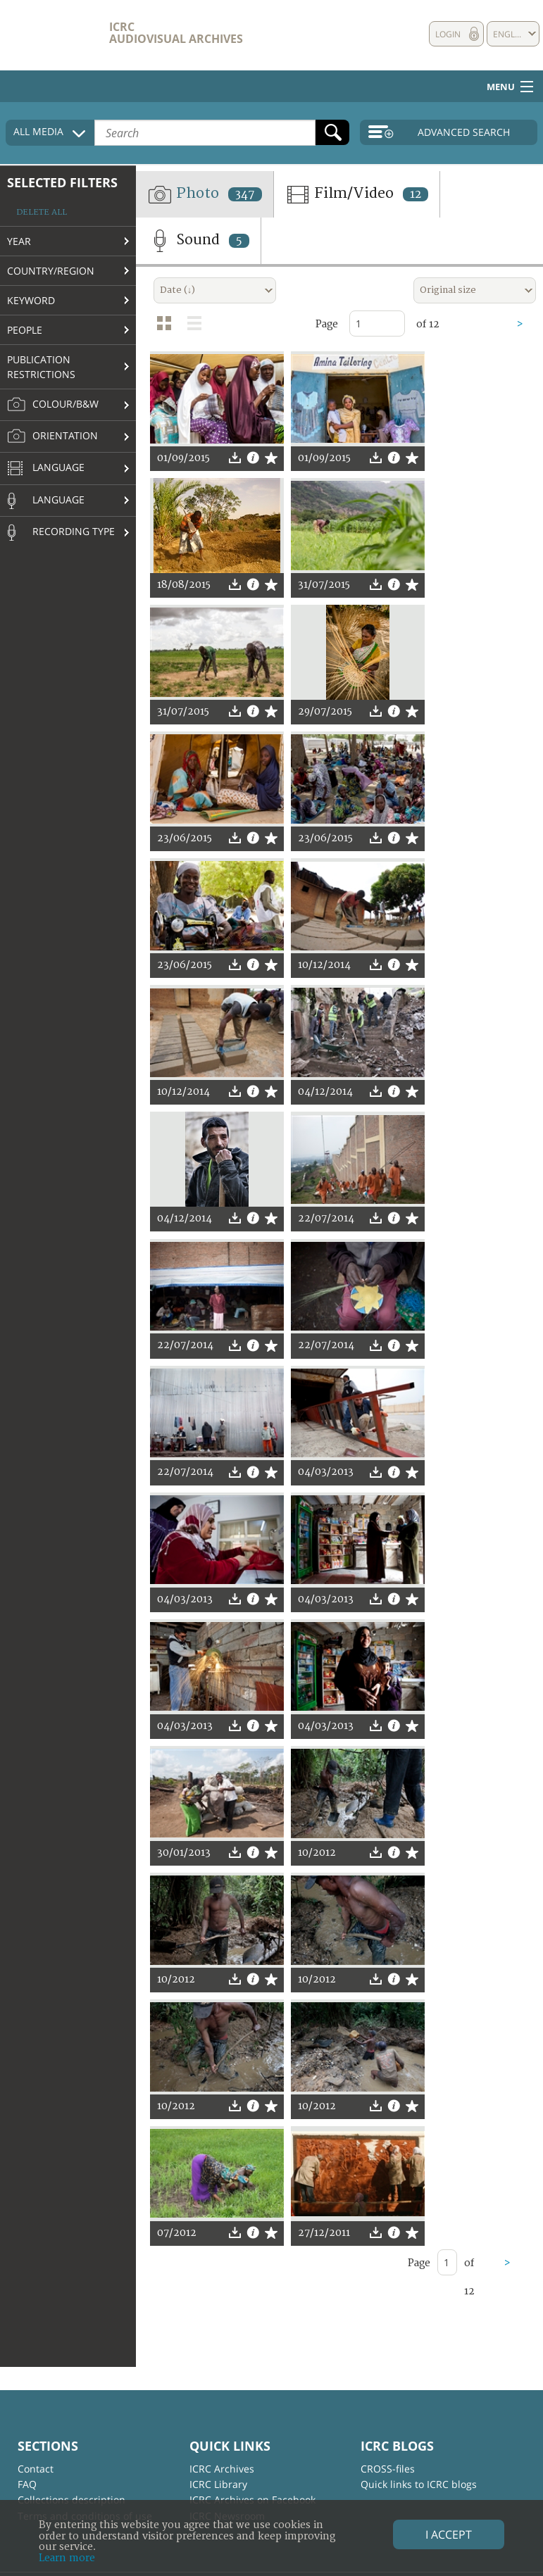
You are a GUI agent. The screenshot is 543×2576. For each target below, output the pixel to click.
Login (448, 34)
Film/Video (356, 194)
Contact (36, 2468)
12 (415, 194)
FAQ (27, 2484)
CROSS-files (388, 2468)
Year (19, 241)
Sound (198, 241)
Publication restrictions (41, 367)
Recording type (61, 532)
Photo (204, 194)
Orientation (52, 436)
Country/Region (50, 270)
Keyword (31, 300)
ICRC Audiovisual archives (176, 32)
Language (46, 468)
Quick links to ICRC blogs (419, 2484)
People (24, 330)
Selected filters (62, 182)
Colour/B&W (53, 404)
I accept (448, 2534)
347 (245, 194)
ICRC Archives (221, 2468)
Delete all (41, 212)
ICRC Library (218, 2484)
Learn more (67, 2558)
